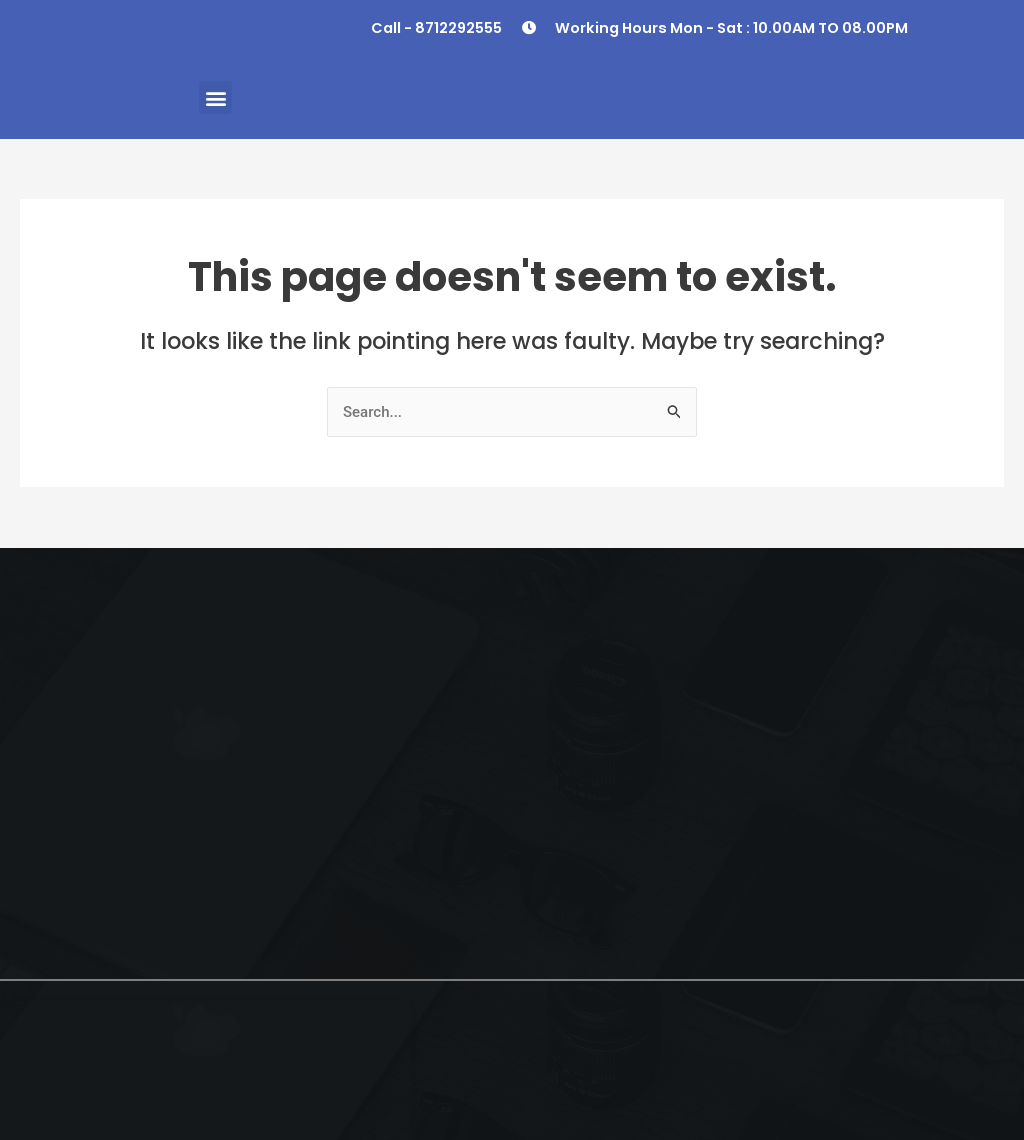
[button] (215, 97)
